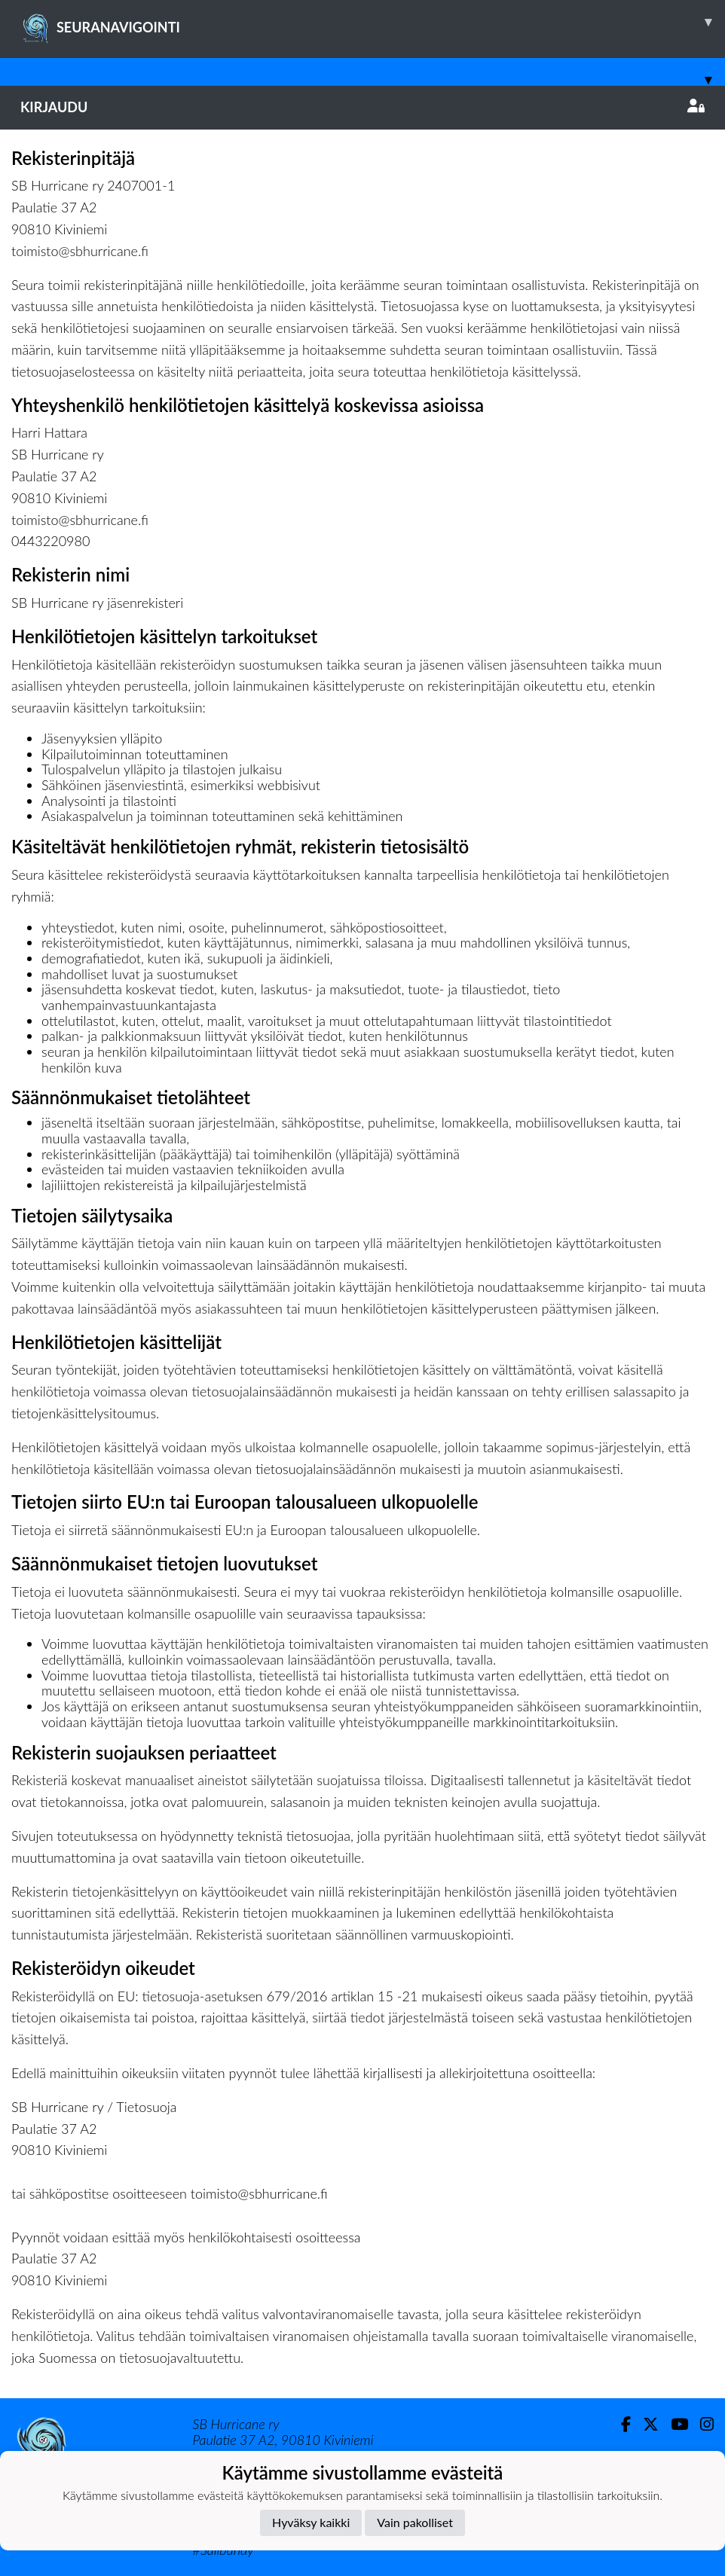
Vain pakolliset (415, 2522)
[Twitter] (645, 2424)
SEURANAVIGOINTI (372, 22)
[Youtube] (673, 2424)
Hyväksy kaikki (311, 2522)
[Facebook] (620, 2424)
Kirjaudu (362, 107)
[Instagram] (701, 2424)
